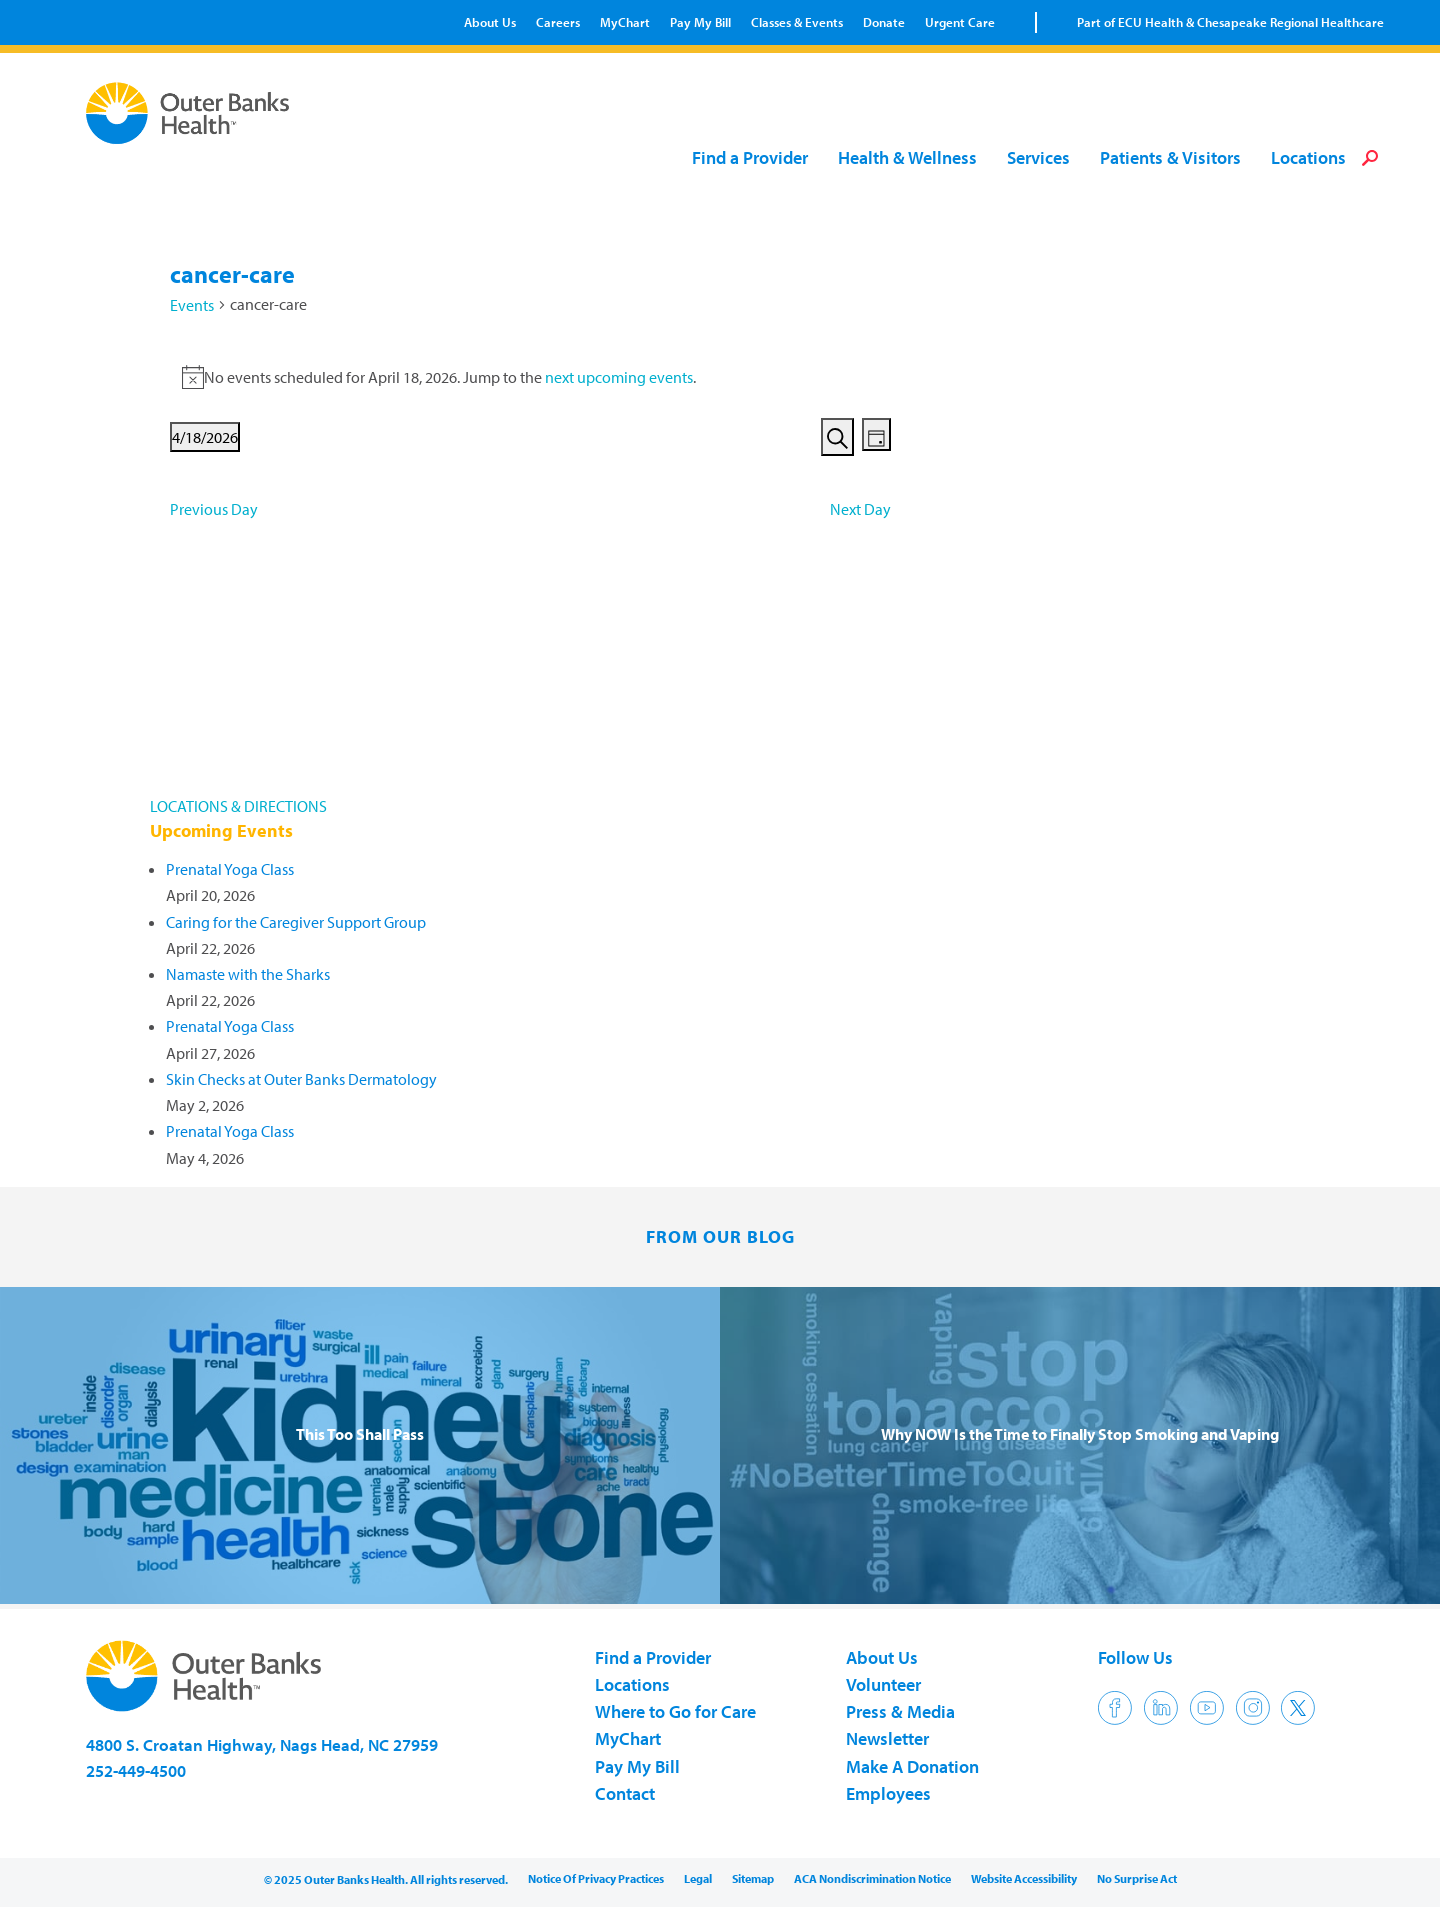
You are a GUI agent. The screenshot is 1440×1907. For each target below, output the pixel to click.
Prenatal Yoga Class (230, 869)
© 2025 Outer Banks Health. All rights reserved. (386, 1879)
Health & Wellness (907, 158)
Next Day (860, 509)
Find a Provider (750, 158)
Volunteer (883, 1684)
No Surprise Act (1137, 1878)
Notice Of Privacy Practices (596, 1878)
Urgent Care (960, 22)
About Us (490, 22)
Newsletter (887, 1738)
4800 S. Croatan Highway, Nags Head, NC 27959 (262, 1744)
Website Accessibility (1024, 1878)
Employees (888, 1793)
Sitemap (753, 1878)
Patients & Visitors (1170, 158)
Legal (698, 1878)
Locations (1308, 158)
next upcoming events (619, 377)
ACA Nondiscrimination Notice (872, 1878)
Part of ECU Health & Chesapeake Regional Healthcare (1230, 22)
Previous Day (214, 509)
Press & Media (900, 1711)
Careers (558, 22)
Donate (884, 22)
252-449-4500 (136, 1770)
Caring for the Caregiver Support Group (296, 922)
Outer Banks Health (193, 113)
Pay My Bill (700, 22)
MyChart (625, 22)
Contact (625, 1793)
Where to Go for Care (675, 1711)
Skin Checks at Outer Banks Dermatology (301, 1079)
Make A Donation (912, 1766)
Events (192, 305)
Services (1038, 158)
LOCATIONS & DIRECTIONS (238, 806)
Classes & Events (797, 22)
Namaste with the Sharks (248, 974)
